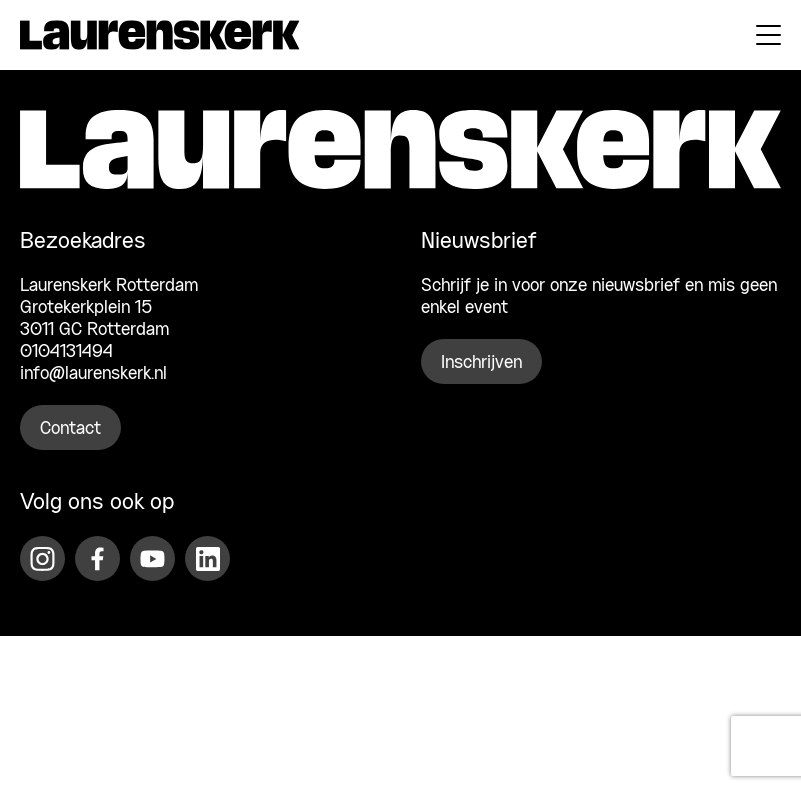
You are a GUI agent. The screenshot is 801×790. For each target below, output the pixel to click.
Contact (70, 429)
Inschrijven (481, 363)
